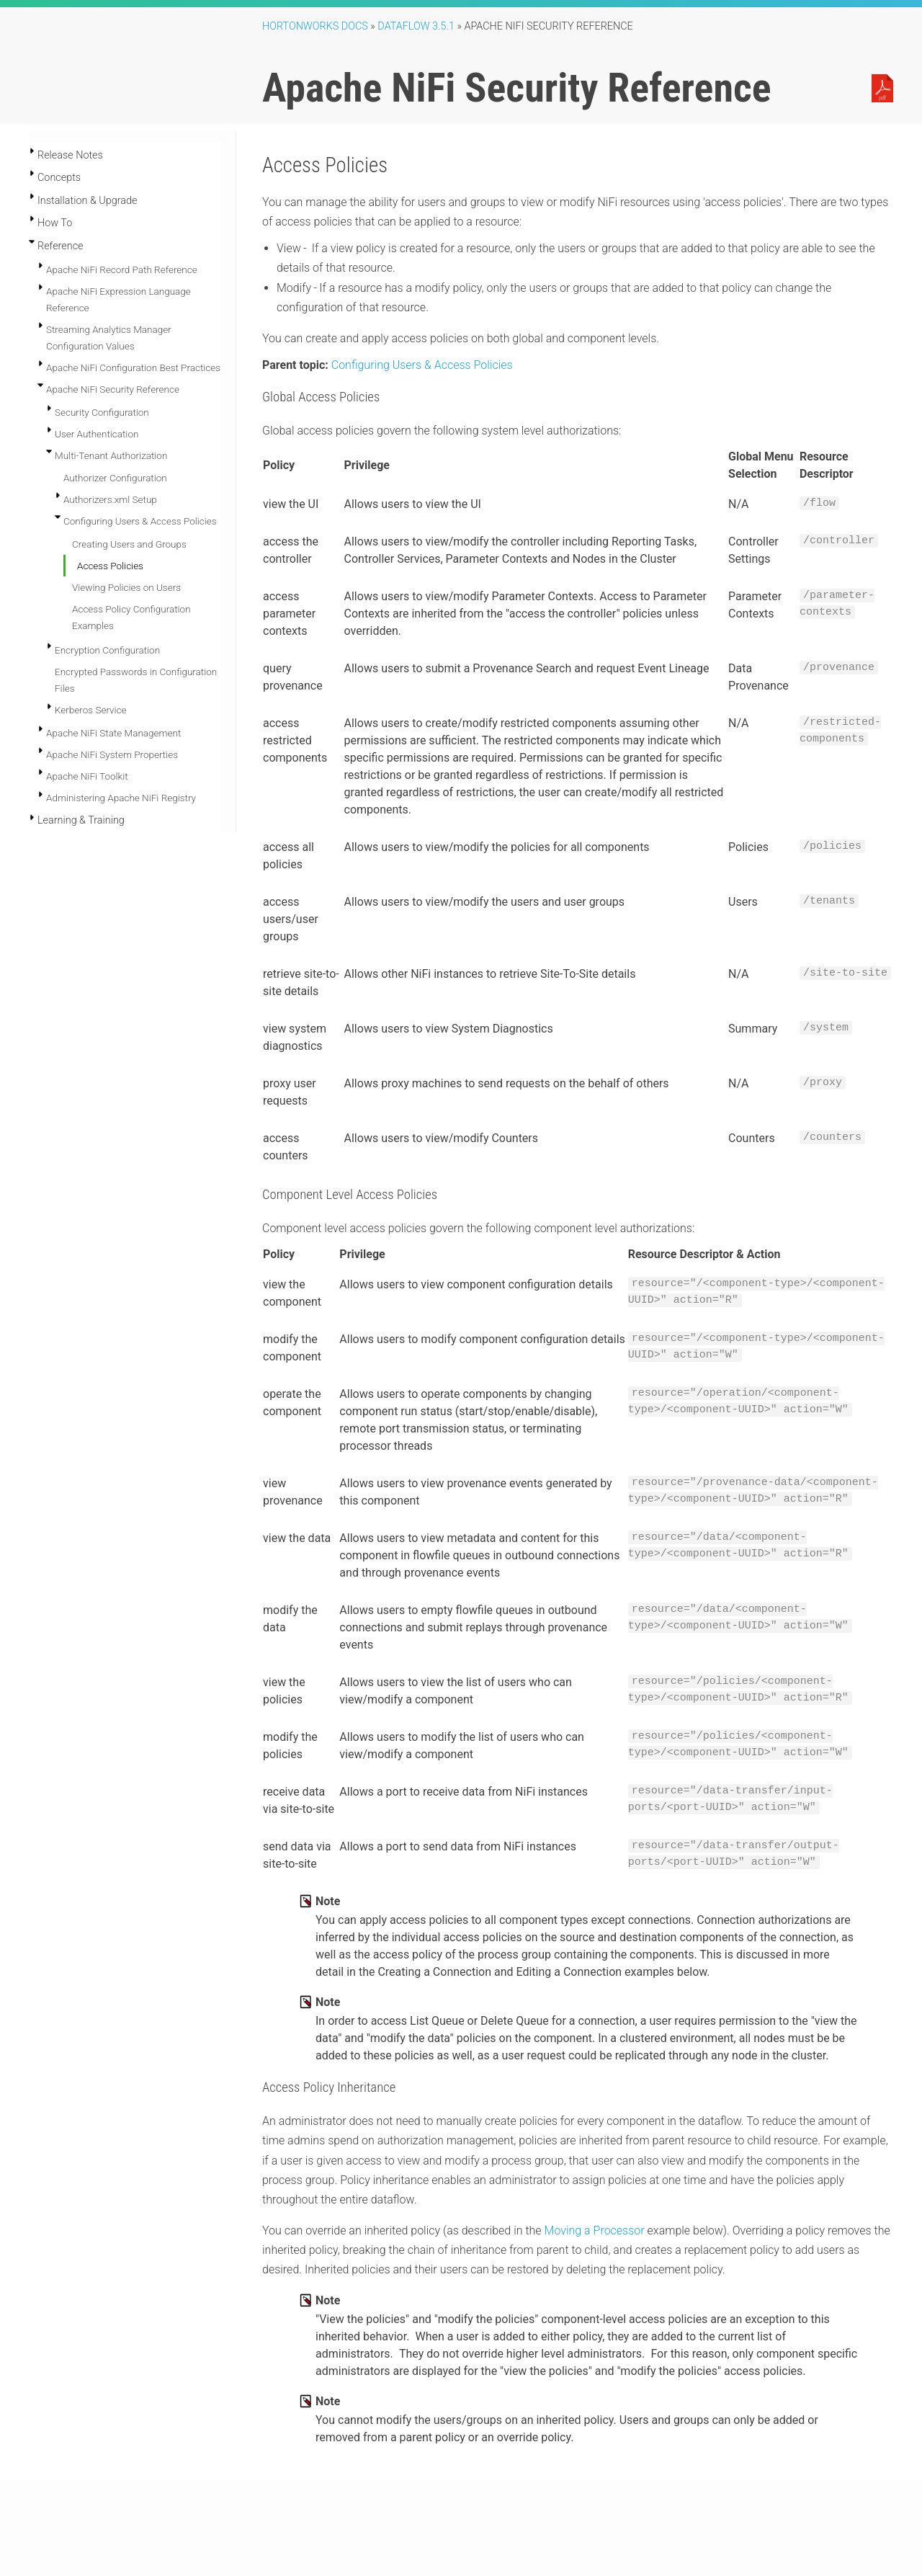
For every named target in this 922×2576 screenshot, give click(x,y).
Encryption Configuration (107, 650)
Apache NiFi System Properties (112, 754)
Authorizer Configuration (115, 477)
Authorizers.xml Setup (110, 499)
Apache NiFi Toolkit (87, 776)
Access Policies (110, 565)
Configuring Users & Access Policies (140, 521)
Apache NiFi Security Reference (112, 389)
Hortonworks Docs (315, 26)
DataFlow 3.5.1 (416, 26)
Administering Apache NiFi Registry (121, 797)
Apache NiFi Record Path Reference (121, 269)
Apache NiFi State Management (113, 733)
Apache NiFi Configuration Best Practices (133, 367)
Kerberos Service (91, 710)
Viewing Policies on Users (126, 587)
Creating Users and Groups (129, 544)
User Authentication (96, 434)
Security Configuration (102, 412)
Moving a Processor (595, 2230)
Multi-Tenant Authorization (111, 455)
